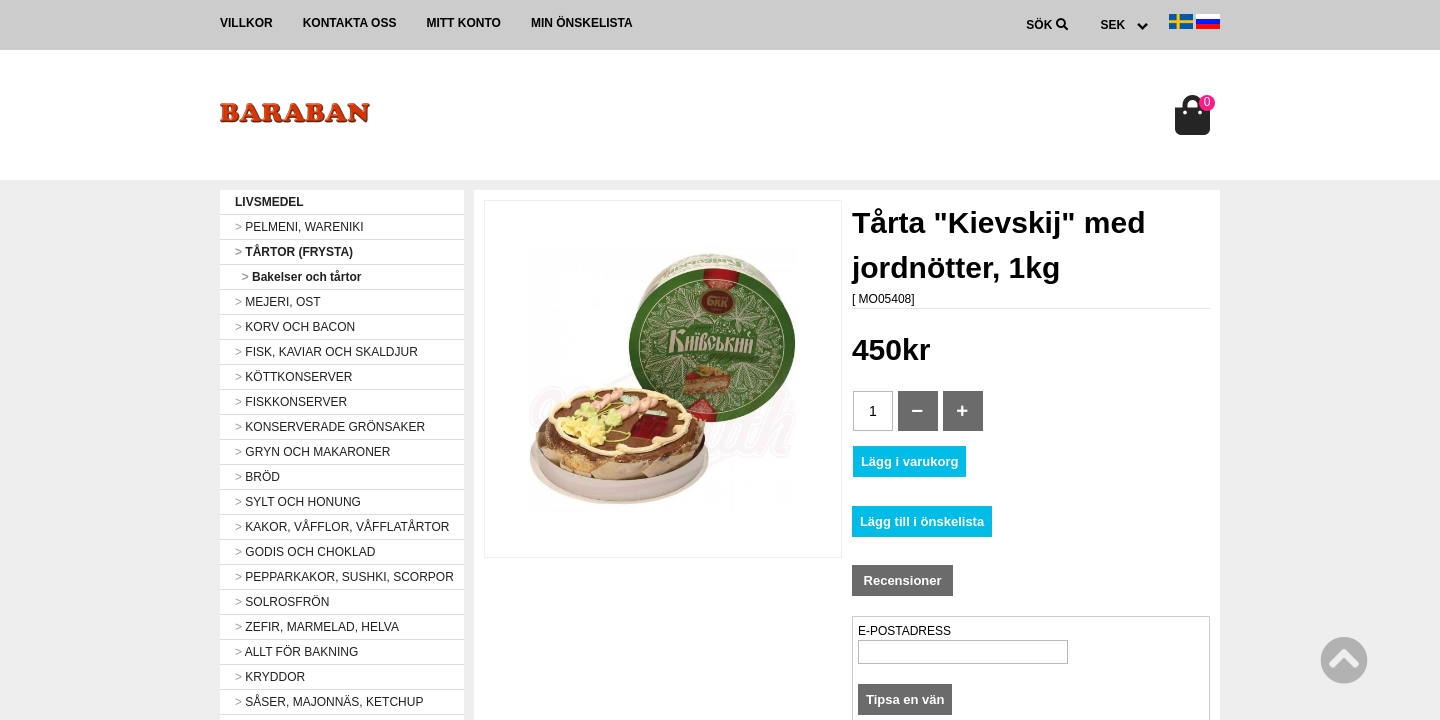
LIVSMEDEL (269, 202)
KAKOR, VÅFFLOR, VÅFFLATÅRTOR (342, 527)
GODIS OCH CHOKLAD (305, 552)
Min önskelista (582, 23)
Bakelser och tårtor (298, 277)
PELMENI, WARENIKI (299, 227)
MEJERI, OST (278, 302)
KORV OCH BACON (295, 327)
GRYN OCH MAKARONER (312, 452)
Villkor (246, 23)
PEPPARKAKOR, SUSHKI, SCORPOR (344, 577)
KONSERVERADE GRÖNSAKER (330, 427)
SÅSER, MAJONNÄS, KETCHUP (329, 702)
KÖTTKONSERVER (293, 377)
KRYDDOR (270, 677)
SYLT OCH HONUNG (298, 502)
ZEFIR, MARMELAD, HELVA (317, 627)
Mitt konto (463, 23)
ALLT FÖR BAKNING (296, 652)
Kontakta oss (350, 23)
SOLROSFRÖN (282, 602)
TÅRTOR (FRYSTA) (294, 252)
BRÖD (257, 477)
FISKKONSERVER (291, 402)
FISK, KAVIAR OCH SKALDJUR (326, 352)
